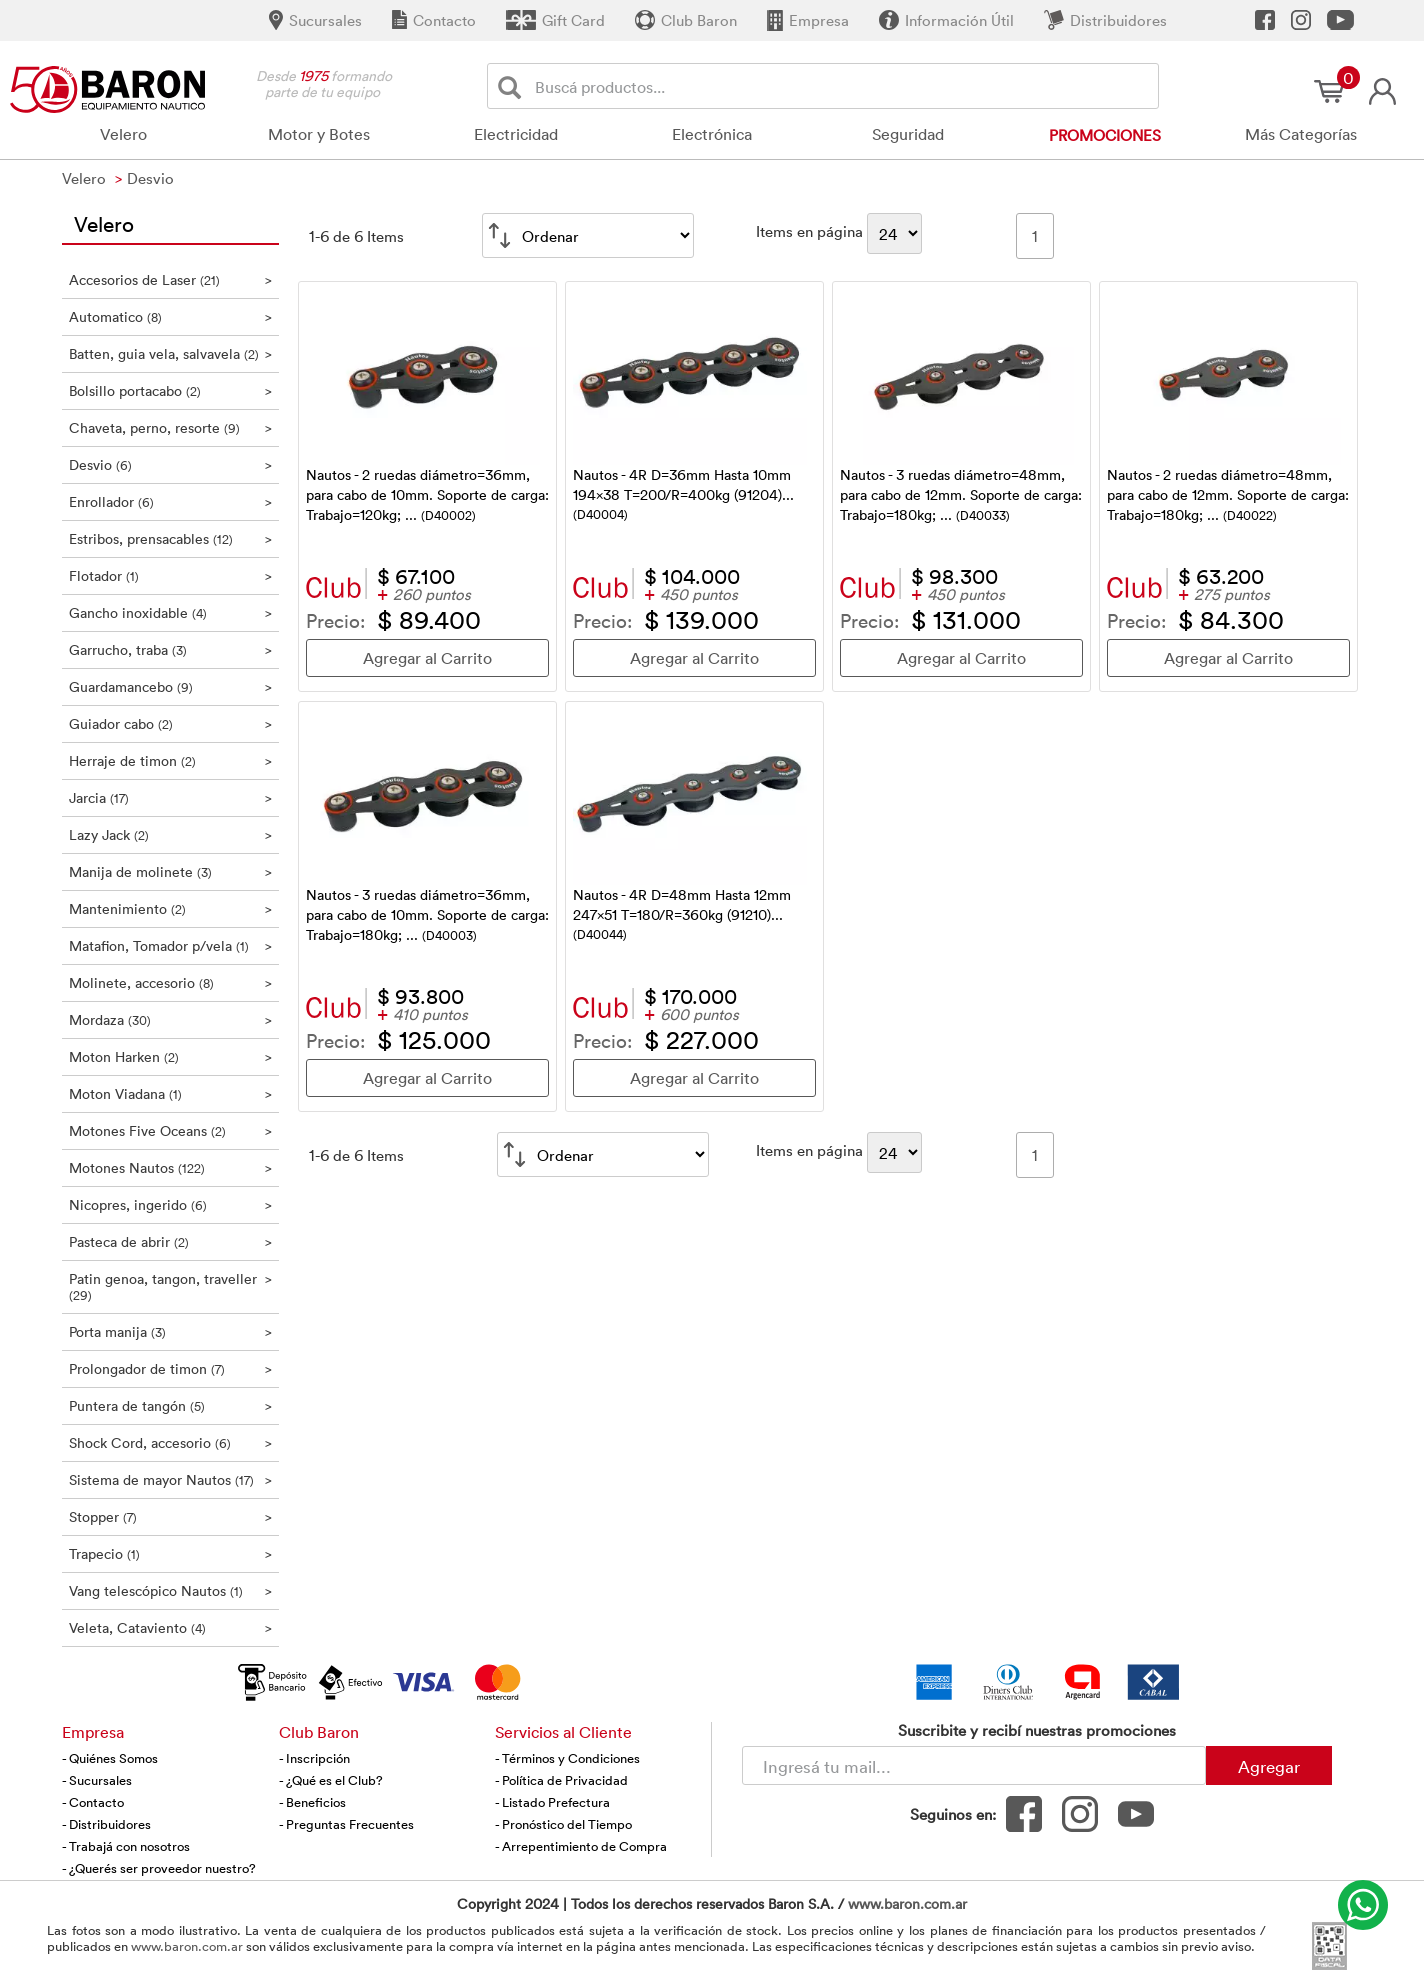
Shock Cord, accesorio (170, 1442)
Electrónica (712, 134)
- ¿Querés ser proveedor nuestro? (159, 1868)
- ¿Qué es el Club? (331, 1780)
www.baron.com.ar (907, 1903)
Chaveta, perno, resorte (170, 427)
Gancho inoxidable (170, 612)
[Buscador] (843, 86)
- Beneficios (312, 1802)
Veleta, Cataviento (170, 1627)
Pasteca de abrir (170, 1241)
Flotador (170, 575)
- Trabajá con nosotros (126, 1846)
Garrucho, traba (170, 649)
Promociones (1105, 135)
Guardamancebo (170, 686)
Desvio (170, 464)
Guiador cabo (170, 723)
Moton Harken (170, 1056)
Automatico (170, 316)
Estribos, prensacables (170, 538)
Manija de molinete (170, 871)
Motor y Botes (319, 134)
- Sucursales (97, 1780)
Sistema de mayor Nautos (170, 1479)
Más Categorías (1301, 134)
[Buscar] (513, 86)
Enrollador (170, 501)
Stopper (170, 1516)
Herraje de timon (170, 760)
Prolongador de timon (170, 1368)
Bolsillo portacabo (170, 390)
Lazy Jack (170, 834)
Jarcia (170, 797)
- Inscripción (314, 1758)
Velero (123, 134)
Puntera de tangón (170, 1405)
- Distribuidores (106, 1824)
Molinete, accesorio (170, 982)
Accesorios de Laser (170, 279)
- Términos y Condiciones (567, 1758)
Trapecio (170, 1553)
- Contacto (93, 1802)
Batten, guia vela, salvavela (170, 353)
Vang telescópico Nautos (170, 1590)
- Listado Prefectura (552, 1802)
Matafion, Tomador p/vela (170, 945)
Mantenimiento (170, 908)
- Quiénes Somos (110, 1758)
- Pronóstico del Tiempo (563, 1824)
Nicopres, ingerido (170, 1204)
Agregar (1269, 1766)
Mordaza (170, 1019)
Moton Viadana (170, 1093)
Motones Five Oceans (170, 1130)
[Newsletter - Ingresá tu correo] (974, 1765)
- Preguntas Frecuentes (346, 1824)
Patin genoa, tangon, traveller (170, 1286)
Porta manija (170, 1331)
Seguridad (908, 134)
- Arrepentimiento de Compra (581, 1846)
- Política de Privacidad (561, 1780)
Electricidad (516, 134)
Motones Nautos (170, 1167)
